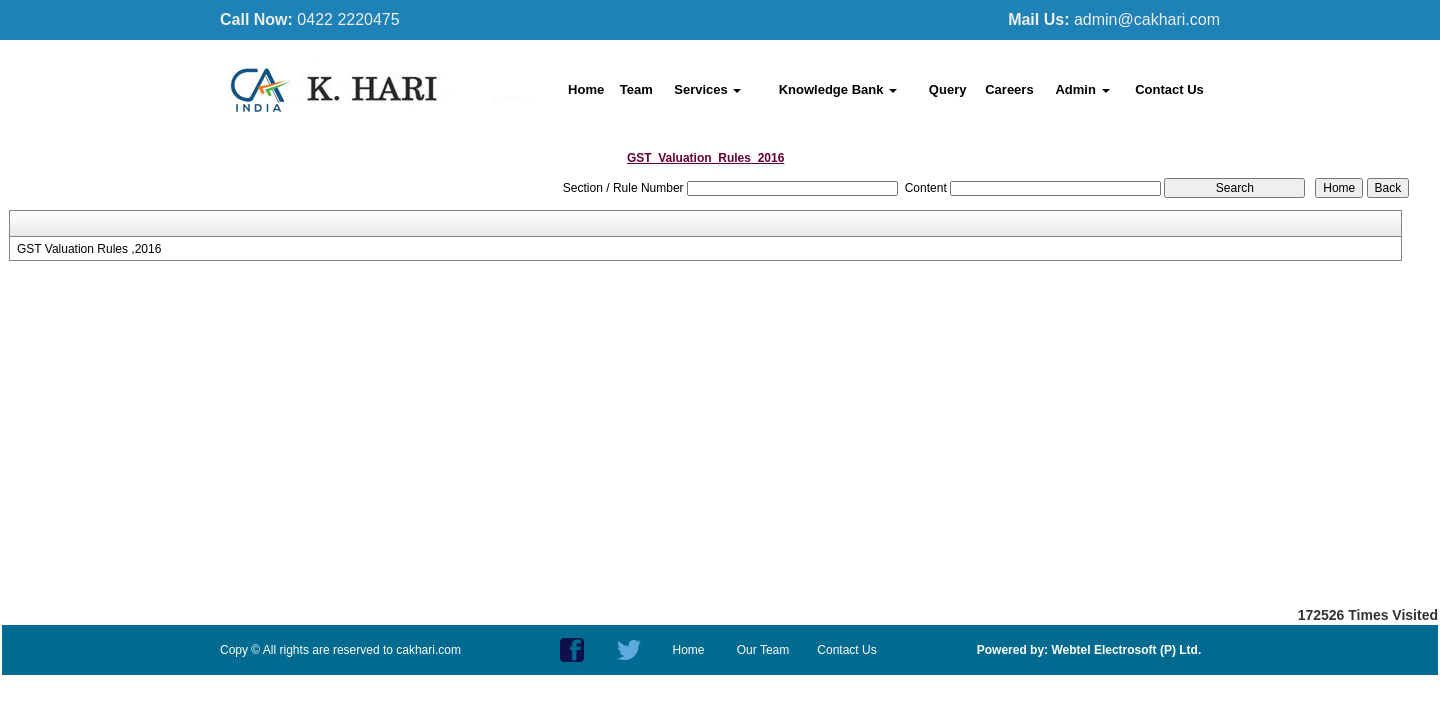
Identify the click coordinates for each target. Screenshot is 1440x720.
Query (948, 89)
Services (707, 89)
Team (636, 89)
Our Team (763, 650)
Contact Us (1169, 89)
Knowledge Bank (838, 89)
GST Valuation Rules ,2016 (89, 249)
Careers (1009, 89)
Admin (1082, 89)
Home (586, 89)
